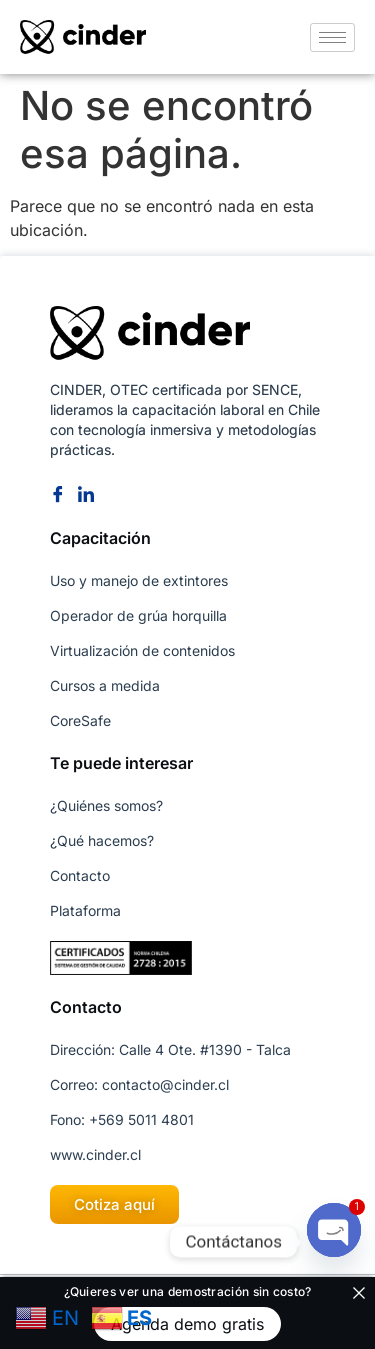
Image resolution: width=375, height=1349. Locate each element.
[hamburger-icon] (332, 37)
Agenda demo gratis (187, 1324)
